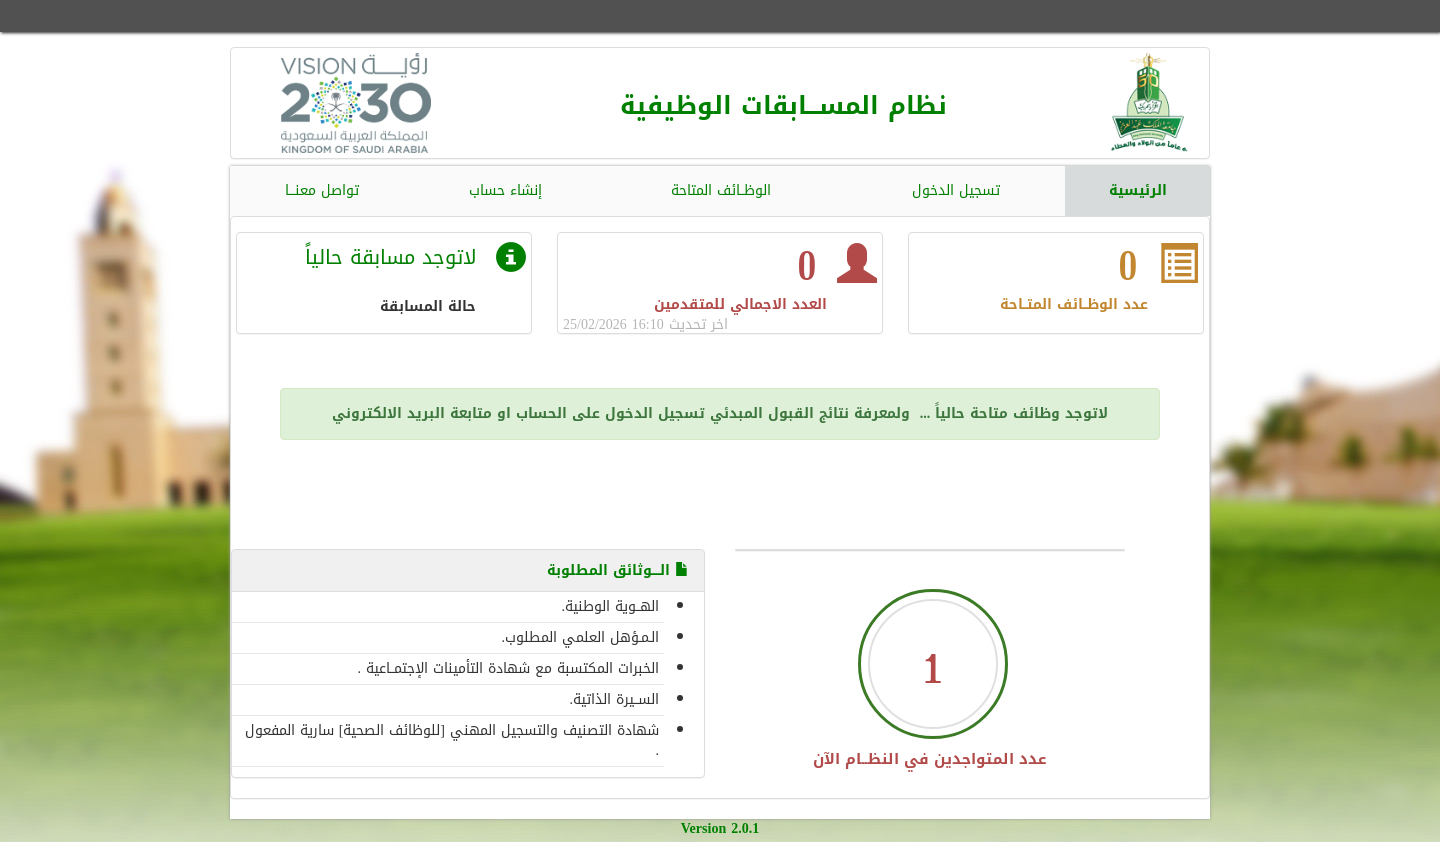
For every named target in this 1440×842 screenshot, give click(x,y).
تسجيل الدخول (956, 190)
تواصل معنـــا (322, 190)
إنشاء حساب (505, 190)
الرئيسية (1138, 190)
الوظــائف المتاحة (721, 190)
